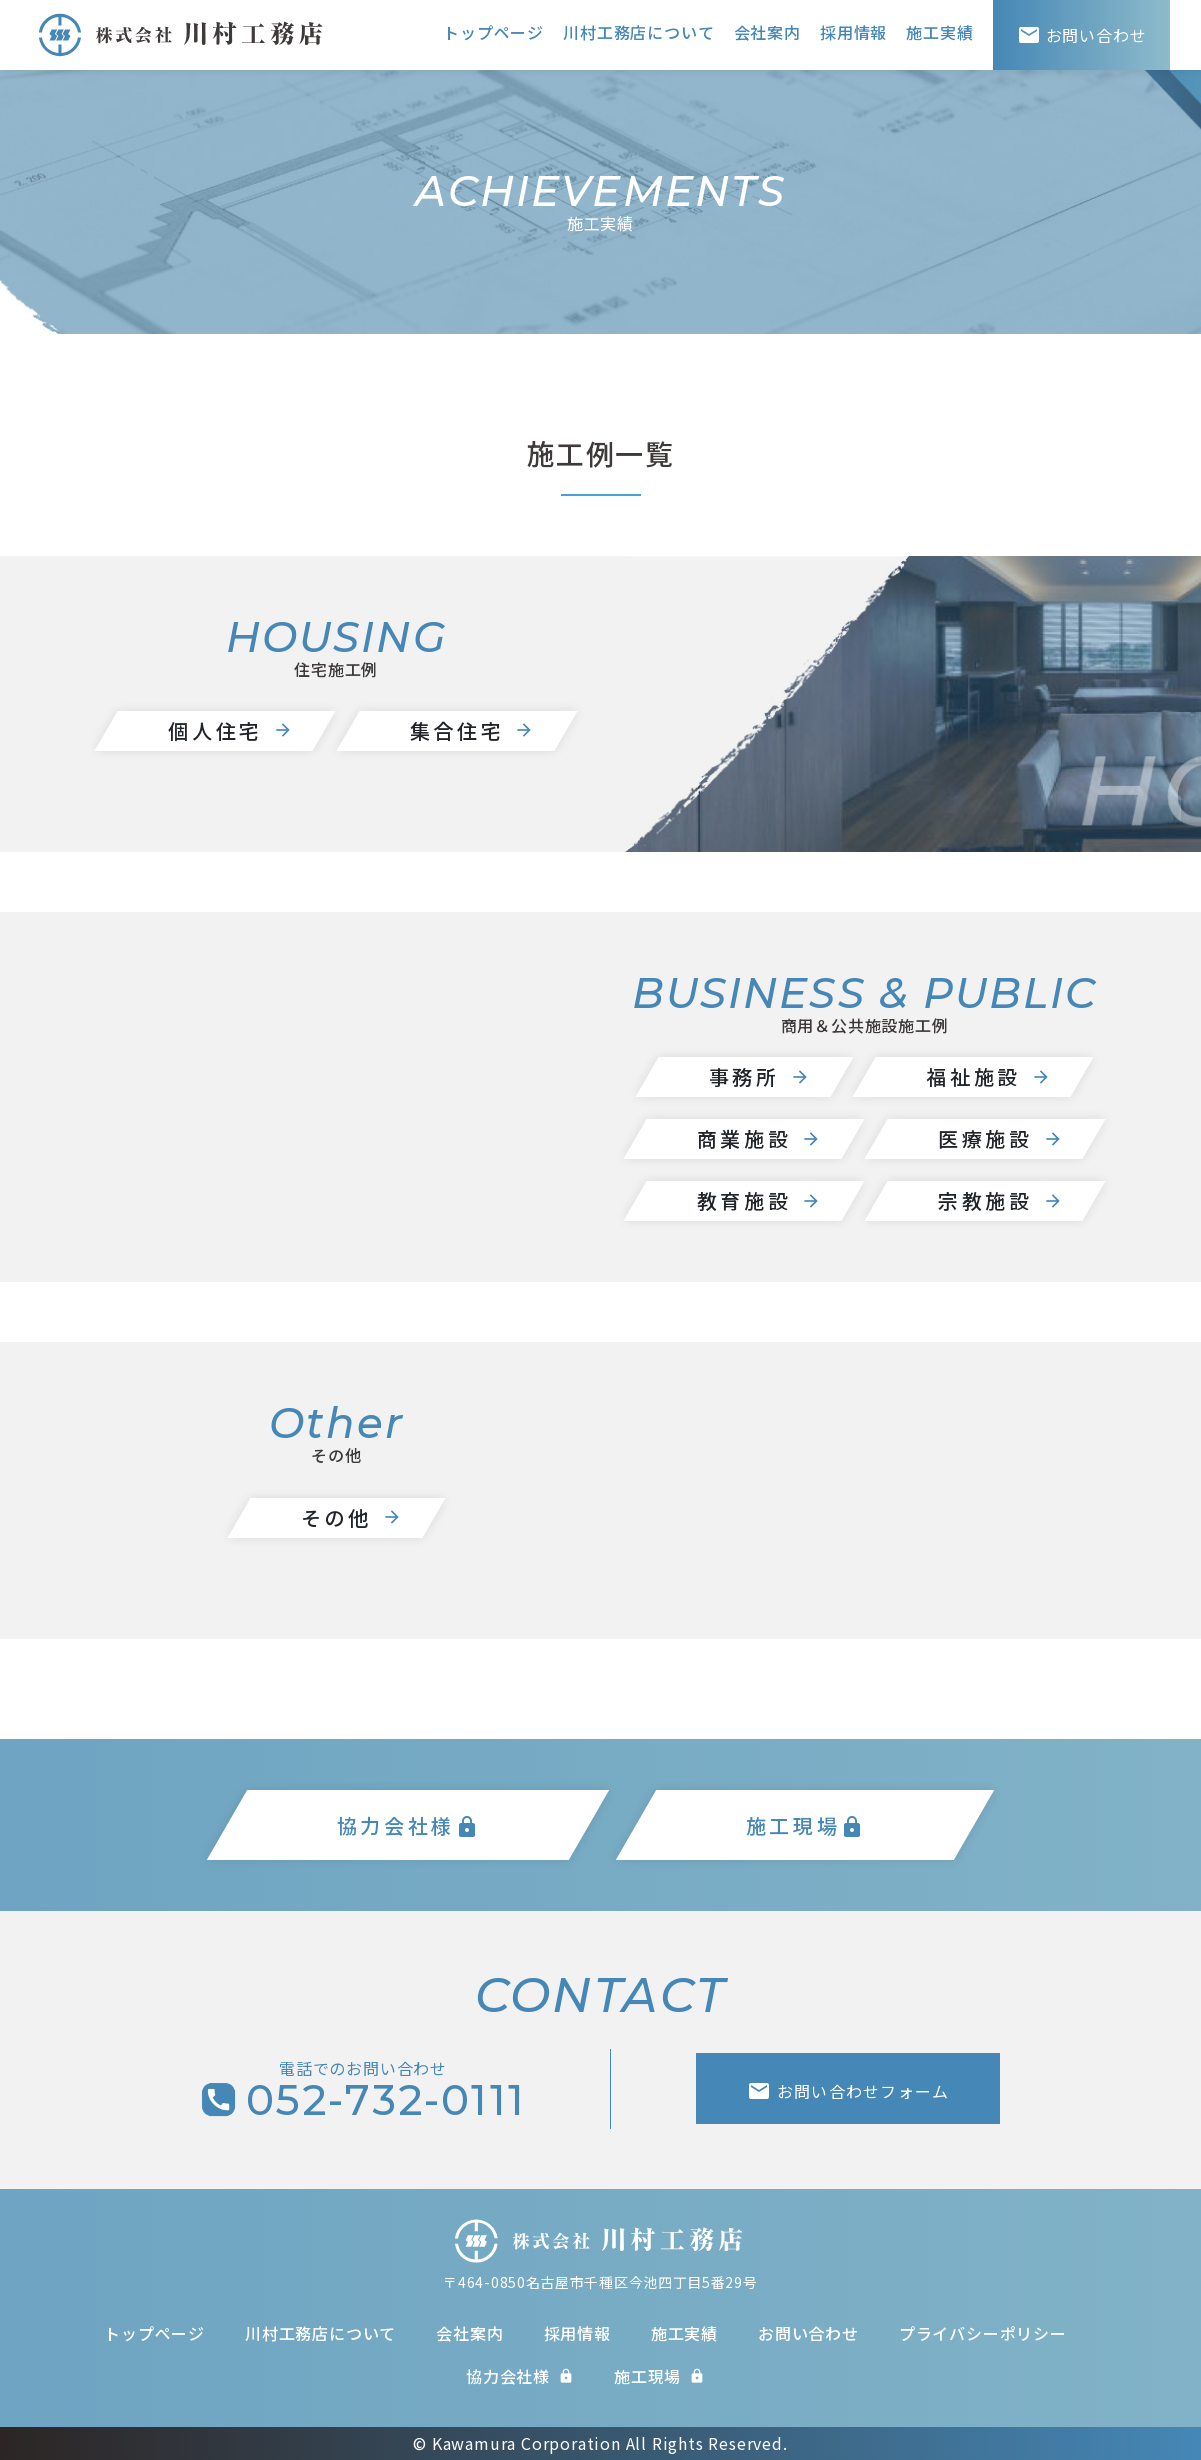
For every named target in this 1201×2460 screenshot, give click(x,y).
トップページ (493, 32)
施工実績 (939, 32)
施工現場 (659, 2376)
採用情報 (853, 32)
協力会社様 (520, 2376)
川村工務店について (638, 32)
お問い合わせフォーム (848, 2091)
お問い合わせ (808, 2333)
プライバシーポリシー (983, 2333)
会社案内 (767, 32)
